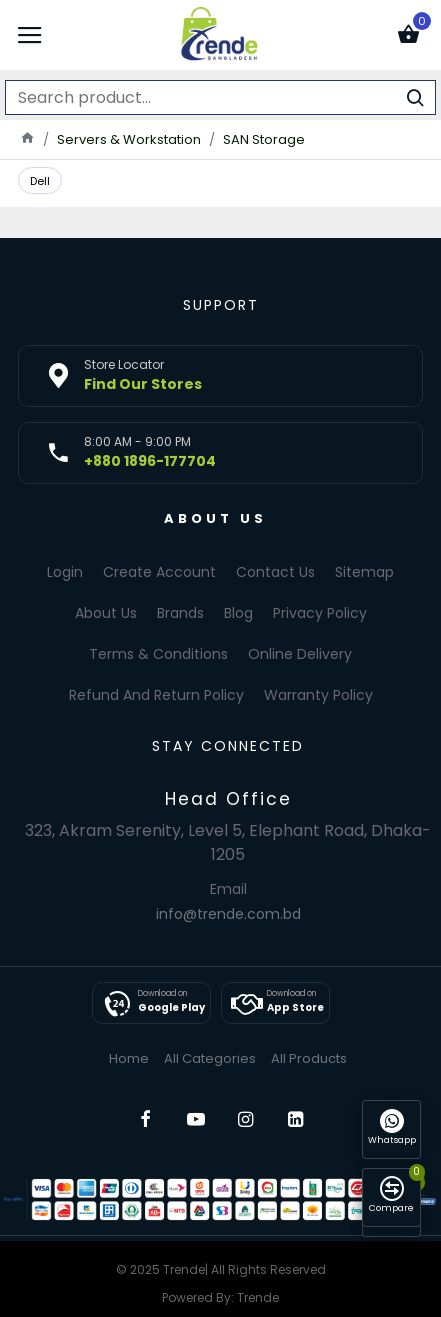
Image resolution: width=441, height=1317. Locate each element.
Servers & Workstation (129, 139)
